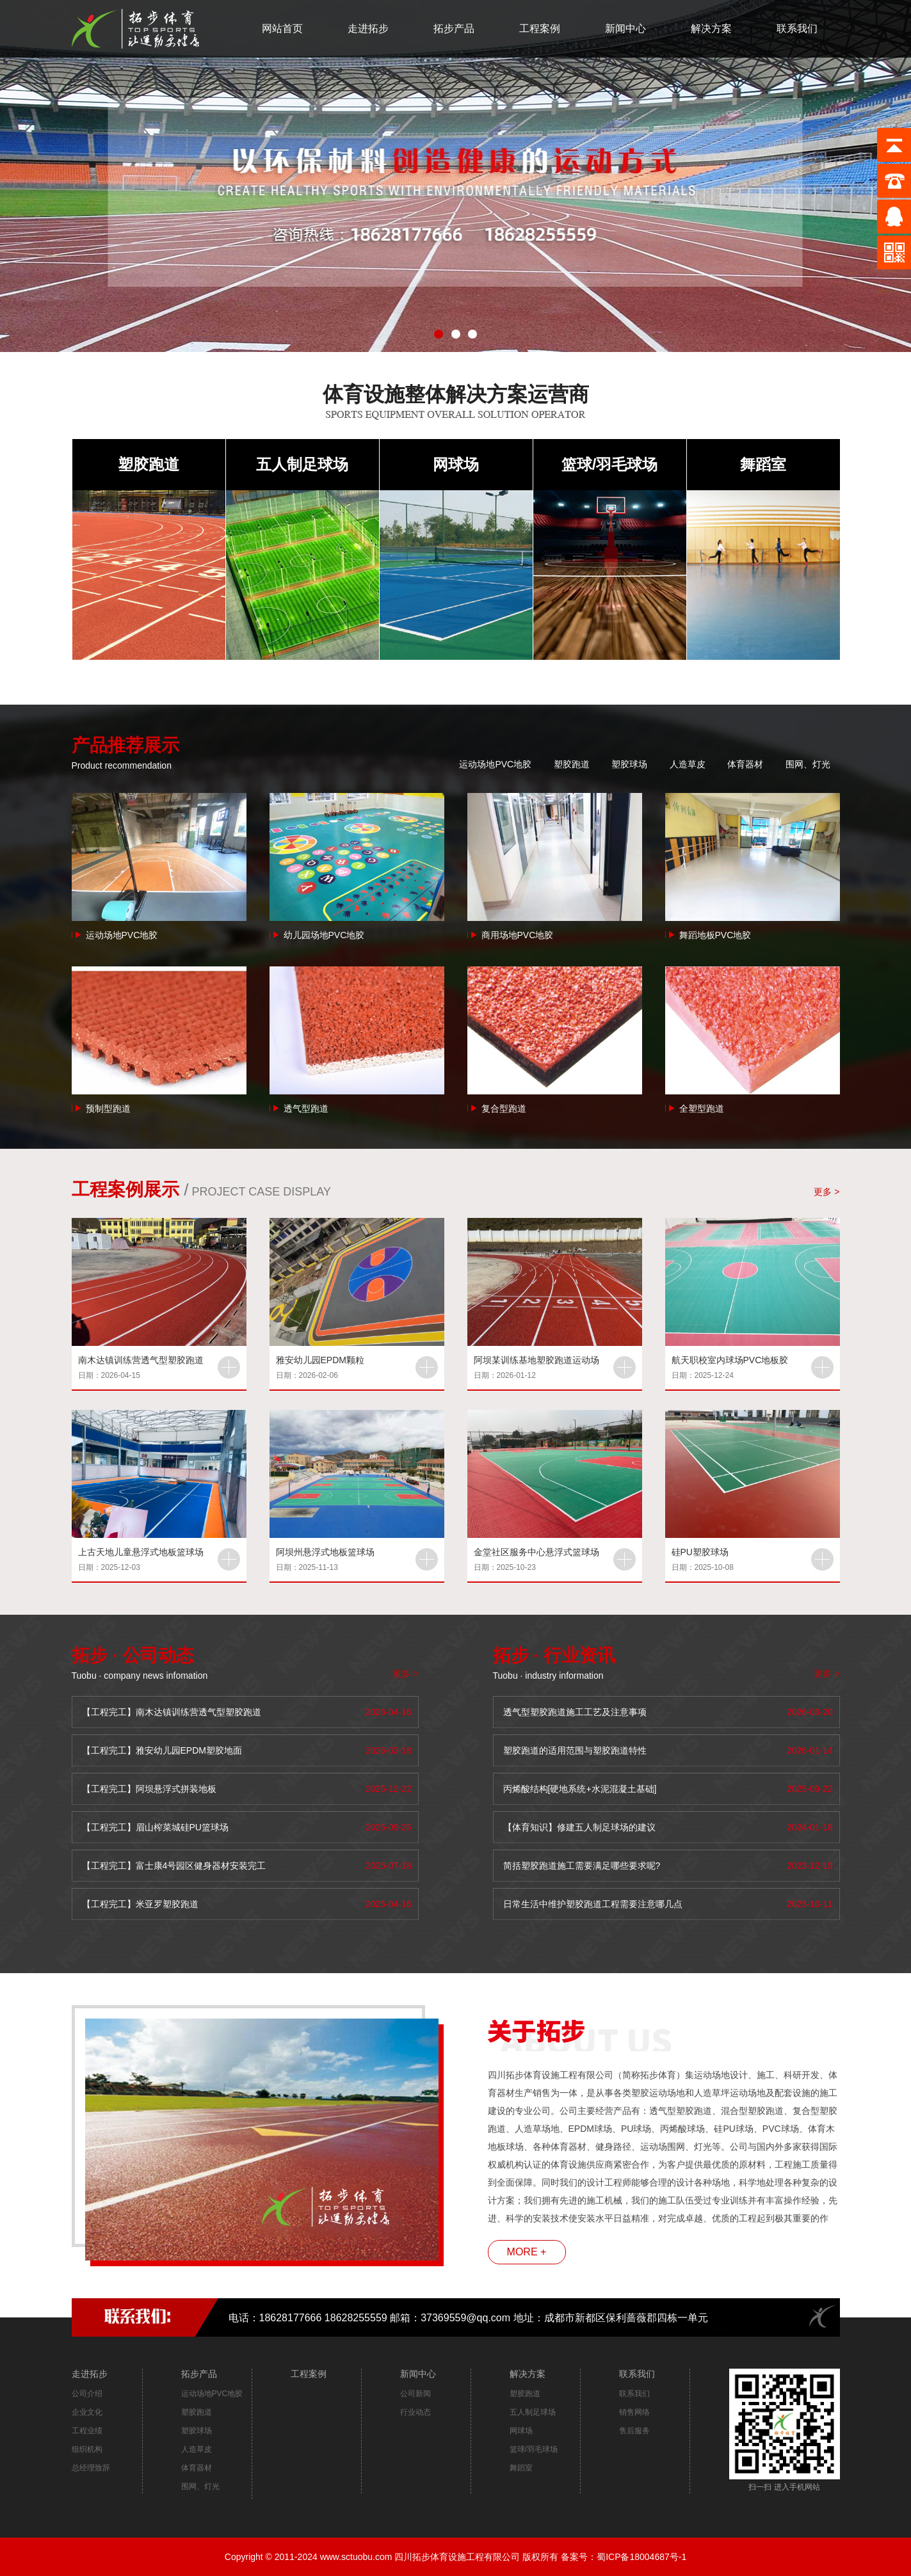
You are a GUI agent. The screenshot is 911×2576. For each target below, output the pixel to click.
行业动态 (415, 2412)
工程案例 (539, 28)
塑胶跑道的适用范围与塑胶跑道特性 (575, 1750)
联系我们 (797, 28)
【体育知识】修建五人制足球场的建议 (579, 1827)
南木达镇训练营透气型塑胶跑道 (141, 1360)
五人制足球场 (302, 464)
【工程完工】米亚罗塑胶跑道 (140, 1904)
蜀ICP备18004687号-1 (641, 2557)
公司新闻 (415, 2393)
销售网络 (634, 2412)
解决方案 (711, 28)
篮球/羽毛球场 (609, 464)
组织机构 (87, 2449)
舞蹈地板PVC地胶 (715, 935)
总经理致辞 (91, 2468)
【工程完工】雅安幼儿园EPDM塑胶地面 (162, 1750)
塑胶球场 (629, 764)
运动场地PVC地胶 (495, 764)
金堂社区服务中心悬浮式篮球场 (536, 1552)
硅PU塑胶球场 (700, 1552)
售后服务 (634, 2431)
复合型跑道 (503, 1108)
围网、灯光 (808, 764)
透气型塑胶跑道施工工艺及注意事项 (575, 1712)
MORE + (527, 2251)
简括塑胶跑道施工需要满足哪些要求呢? (582, 1865)
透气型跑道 (306, 1108)
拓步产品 (453, 28)
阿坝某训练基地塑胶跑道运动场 (536, 1360)
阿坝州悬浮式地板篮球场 (325, 1552)
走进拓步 (368, 28)
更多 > (826, 1191)
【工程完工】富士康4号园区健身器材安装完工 (174, 1865)
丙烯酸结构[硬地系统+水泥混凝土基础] (580, 1789)
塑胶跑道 (148, 464)
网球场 (456, 464)
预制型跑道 (108, 1108)
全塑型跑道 (701, 1108)
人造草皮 (687, 764)
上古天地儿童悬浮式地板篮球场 (141, 1552)
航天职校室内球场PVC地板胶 (730, 1360)
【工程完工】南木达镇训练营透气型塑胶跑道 (171, 1712)
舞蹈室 (763, 464)
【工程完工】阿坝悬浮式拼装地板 (149, 1789)
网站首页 (282, 28)
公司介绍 (87, 2393)
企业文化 (87, 2412)
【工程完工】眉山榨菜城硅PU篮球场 (155, 1827)
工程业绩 (87, 2431)
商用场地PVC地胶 (517, 935)
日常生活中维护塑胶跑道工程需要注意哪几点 (592, 1904)
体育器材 (745, 764)
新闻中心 (625, 28)
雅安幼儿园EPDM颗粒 (320, 1360)
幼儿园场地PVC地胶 (324, 935)
